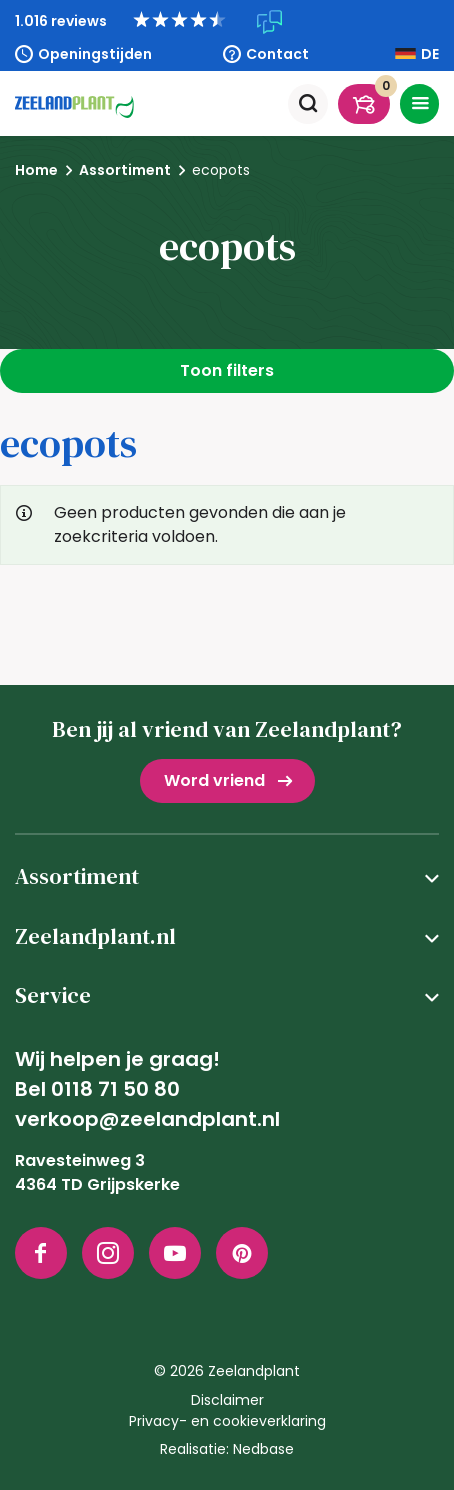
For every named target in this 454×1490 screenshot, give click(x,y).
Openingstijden (95, 54)
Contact (277, 54)
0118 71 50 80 (115, 1089)
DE (430, 54)
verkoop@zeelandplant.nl (147, 1119)
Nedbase (263, 1449)
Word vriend (214, 780)
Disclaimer (227, 1400)
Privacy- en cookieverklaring (227, 1421)
